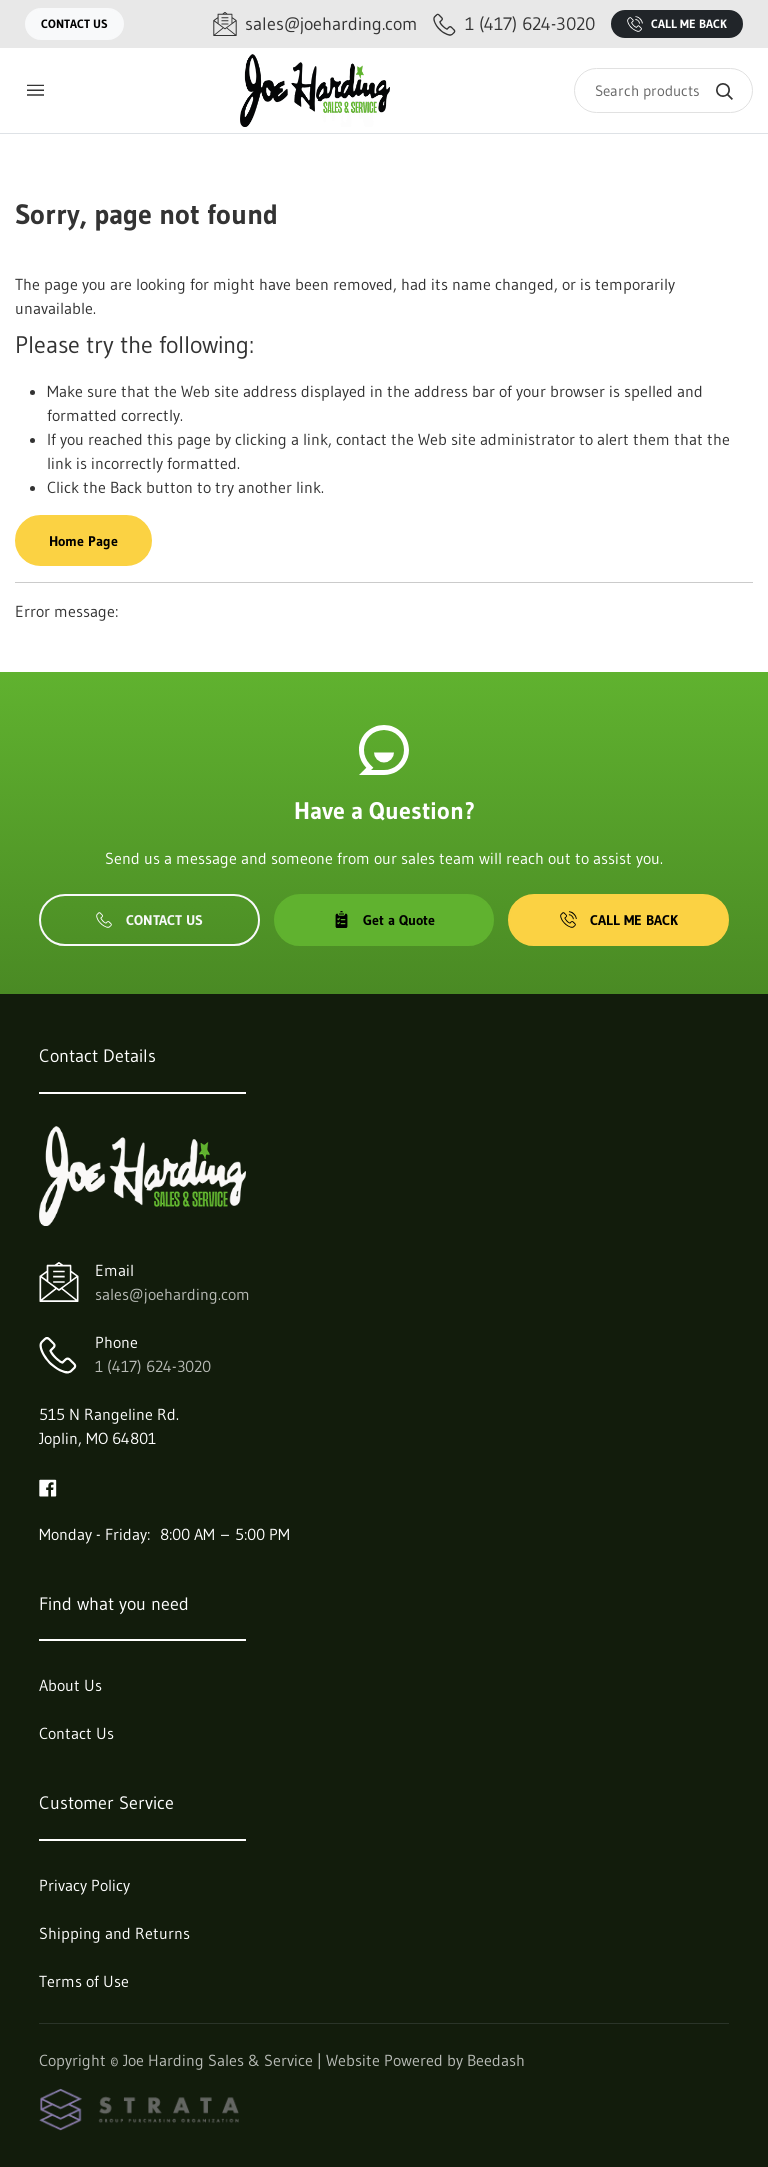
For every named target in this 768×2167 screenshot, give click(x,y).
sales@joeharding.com (172, 1294)
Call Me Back (677, 24)
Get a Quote (384, 920)
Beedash (496, 2060)
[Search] (663, 90)
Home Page (83, 541)
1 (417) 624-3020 (153, 1366)
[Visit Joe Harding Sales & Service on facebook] (48, 1486)
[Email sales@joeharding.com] (315, 24)
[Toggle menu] (35, 90)
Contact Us (74, 23)
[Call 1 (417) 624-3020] (514, 24)
